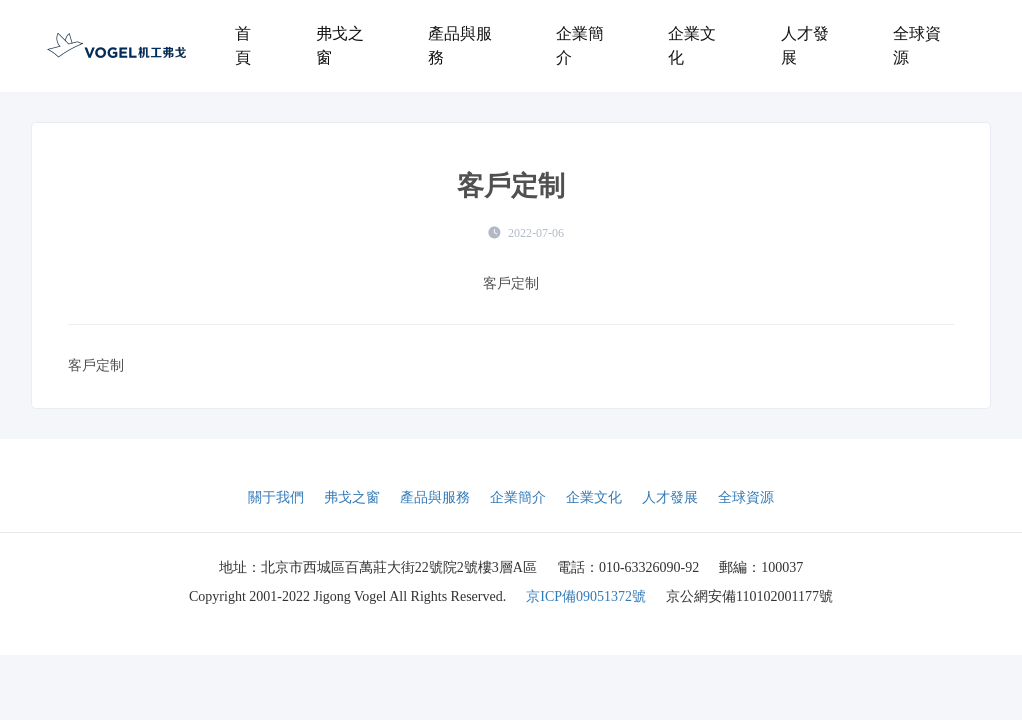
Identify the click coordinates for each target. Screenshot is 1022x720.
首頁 (243, 45)
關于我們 (276, 497)
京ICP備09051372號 (586, 596)
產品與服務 (460, 45)
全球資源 (917, 45)
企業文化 (692, 45)
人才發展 (805, 45)
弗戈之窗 (340, 45)
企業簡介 (580, 45)
